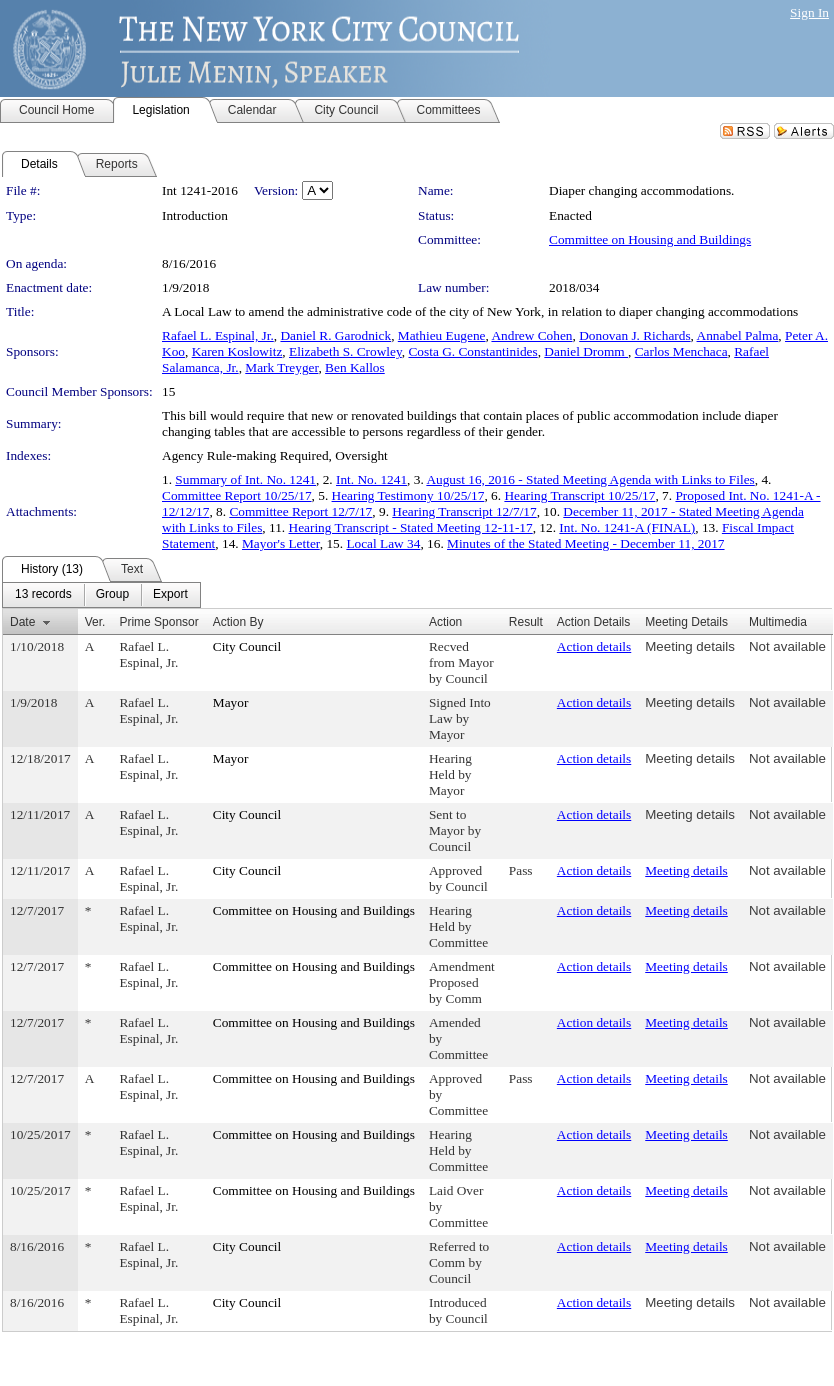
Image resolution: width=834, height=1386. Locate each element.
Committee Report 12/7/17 (300, 511)
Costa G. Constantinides (472, 351)
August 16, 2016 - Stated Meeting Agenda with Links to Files (590, 479)
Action (445, 622)
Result (526, 622)
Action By (238, 622)
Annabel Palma (738, 335)
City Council (247, 646)
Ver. (95, 622)
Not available (787, 646)
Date (22, 622)
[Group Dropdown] (112, 595)
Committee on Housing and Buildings (650, 239)
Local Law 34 (383, 543)
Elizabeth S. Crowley (345, 351)
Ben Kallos (355, 367)
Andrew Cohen (531, 335)
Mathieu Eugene (442, 335)
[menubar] (101, 595)
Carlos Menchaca (681, 351)
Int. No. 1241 (371, 479)
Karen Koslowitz (237, 351)
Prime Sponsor (158, 622)
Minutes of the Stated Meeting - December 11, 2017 (585, 543)
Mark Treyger (281, 367)
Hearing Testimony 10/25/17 (408, 495)
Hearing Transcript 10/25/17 (579, 495)
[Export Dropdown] (170, 595)
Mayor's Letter (281, 543)
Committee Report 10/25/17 (237, 495)
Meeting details (690, 646)
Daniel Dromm (586, 351)
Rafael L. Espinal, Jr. (218, 335)
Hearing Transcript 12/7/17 (464, 511)
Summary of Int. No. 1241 (245, 479)
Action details (594, 646)
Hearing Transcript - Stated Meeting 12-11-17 (411, 527)
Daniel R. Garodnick (335, 335)
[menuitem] (43, 595)
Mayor (231, 702)
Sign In (809, 12)
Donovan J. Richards (634, 335)
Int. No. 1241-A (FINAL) (627, 527)
